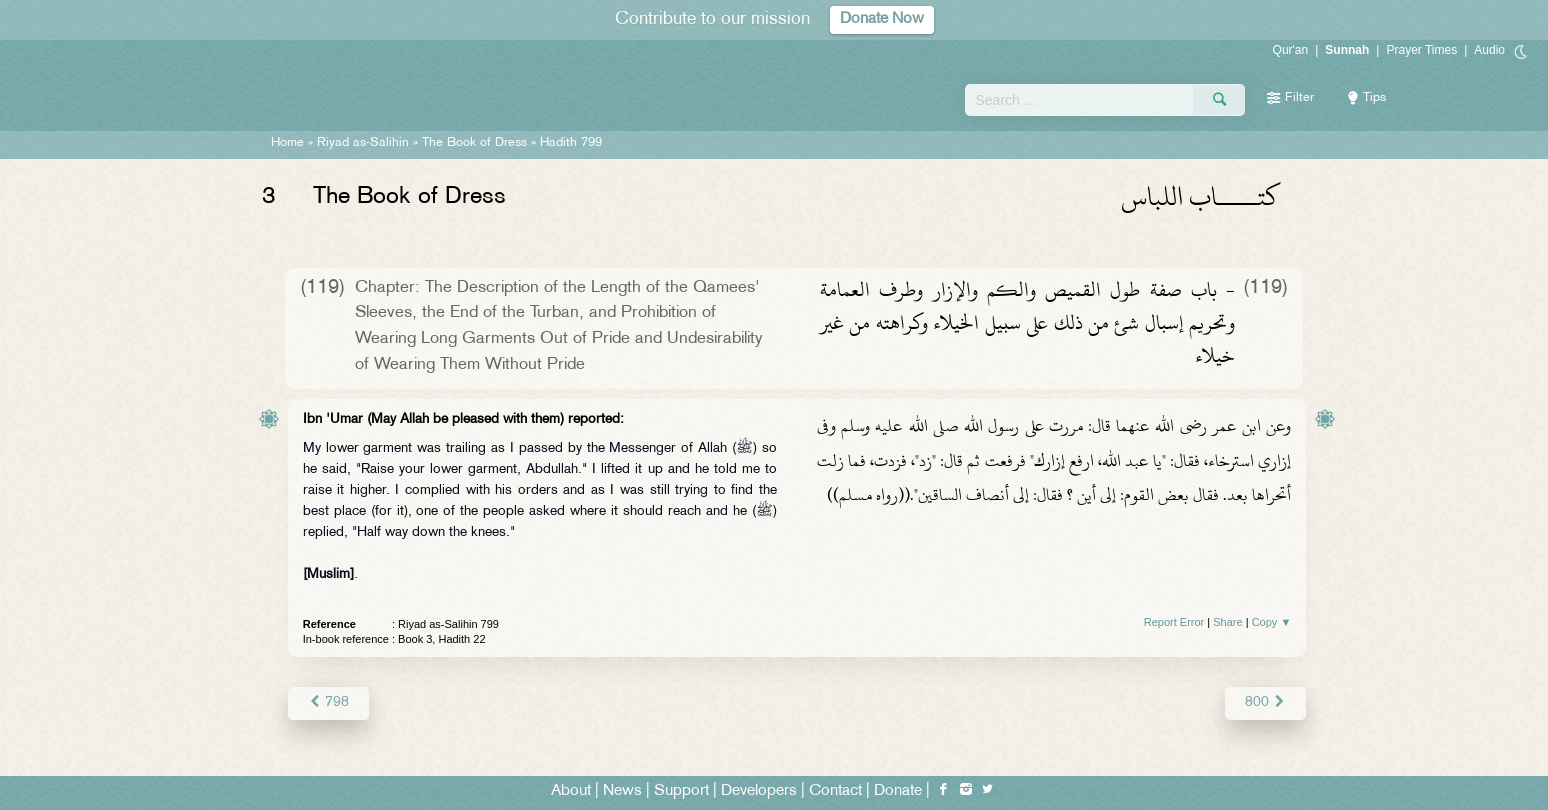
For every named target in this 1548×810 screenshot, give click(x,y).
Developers (759, 791)
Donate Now (882, 19)
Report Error (1174, 622)
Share (1227, 622)
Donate (898, 791)
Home (287, 143)
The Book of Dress (474, 143)
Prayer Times (1421, 50)
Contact (835, 791)
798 (328, 702)
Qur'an (1291, 50)
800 (1265, 702)
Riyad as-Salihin (363, 143)
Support (681, 791)
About (571, 791)
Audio (1489, 50)
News (622, 791)
